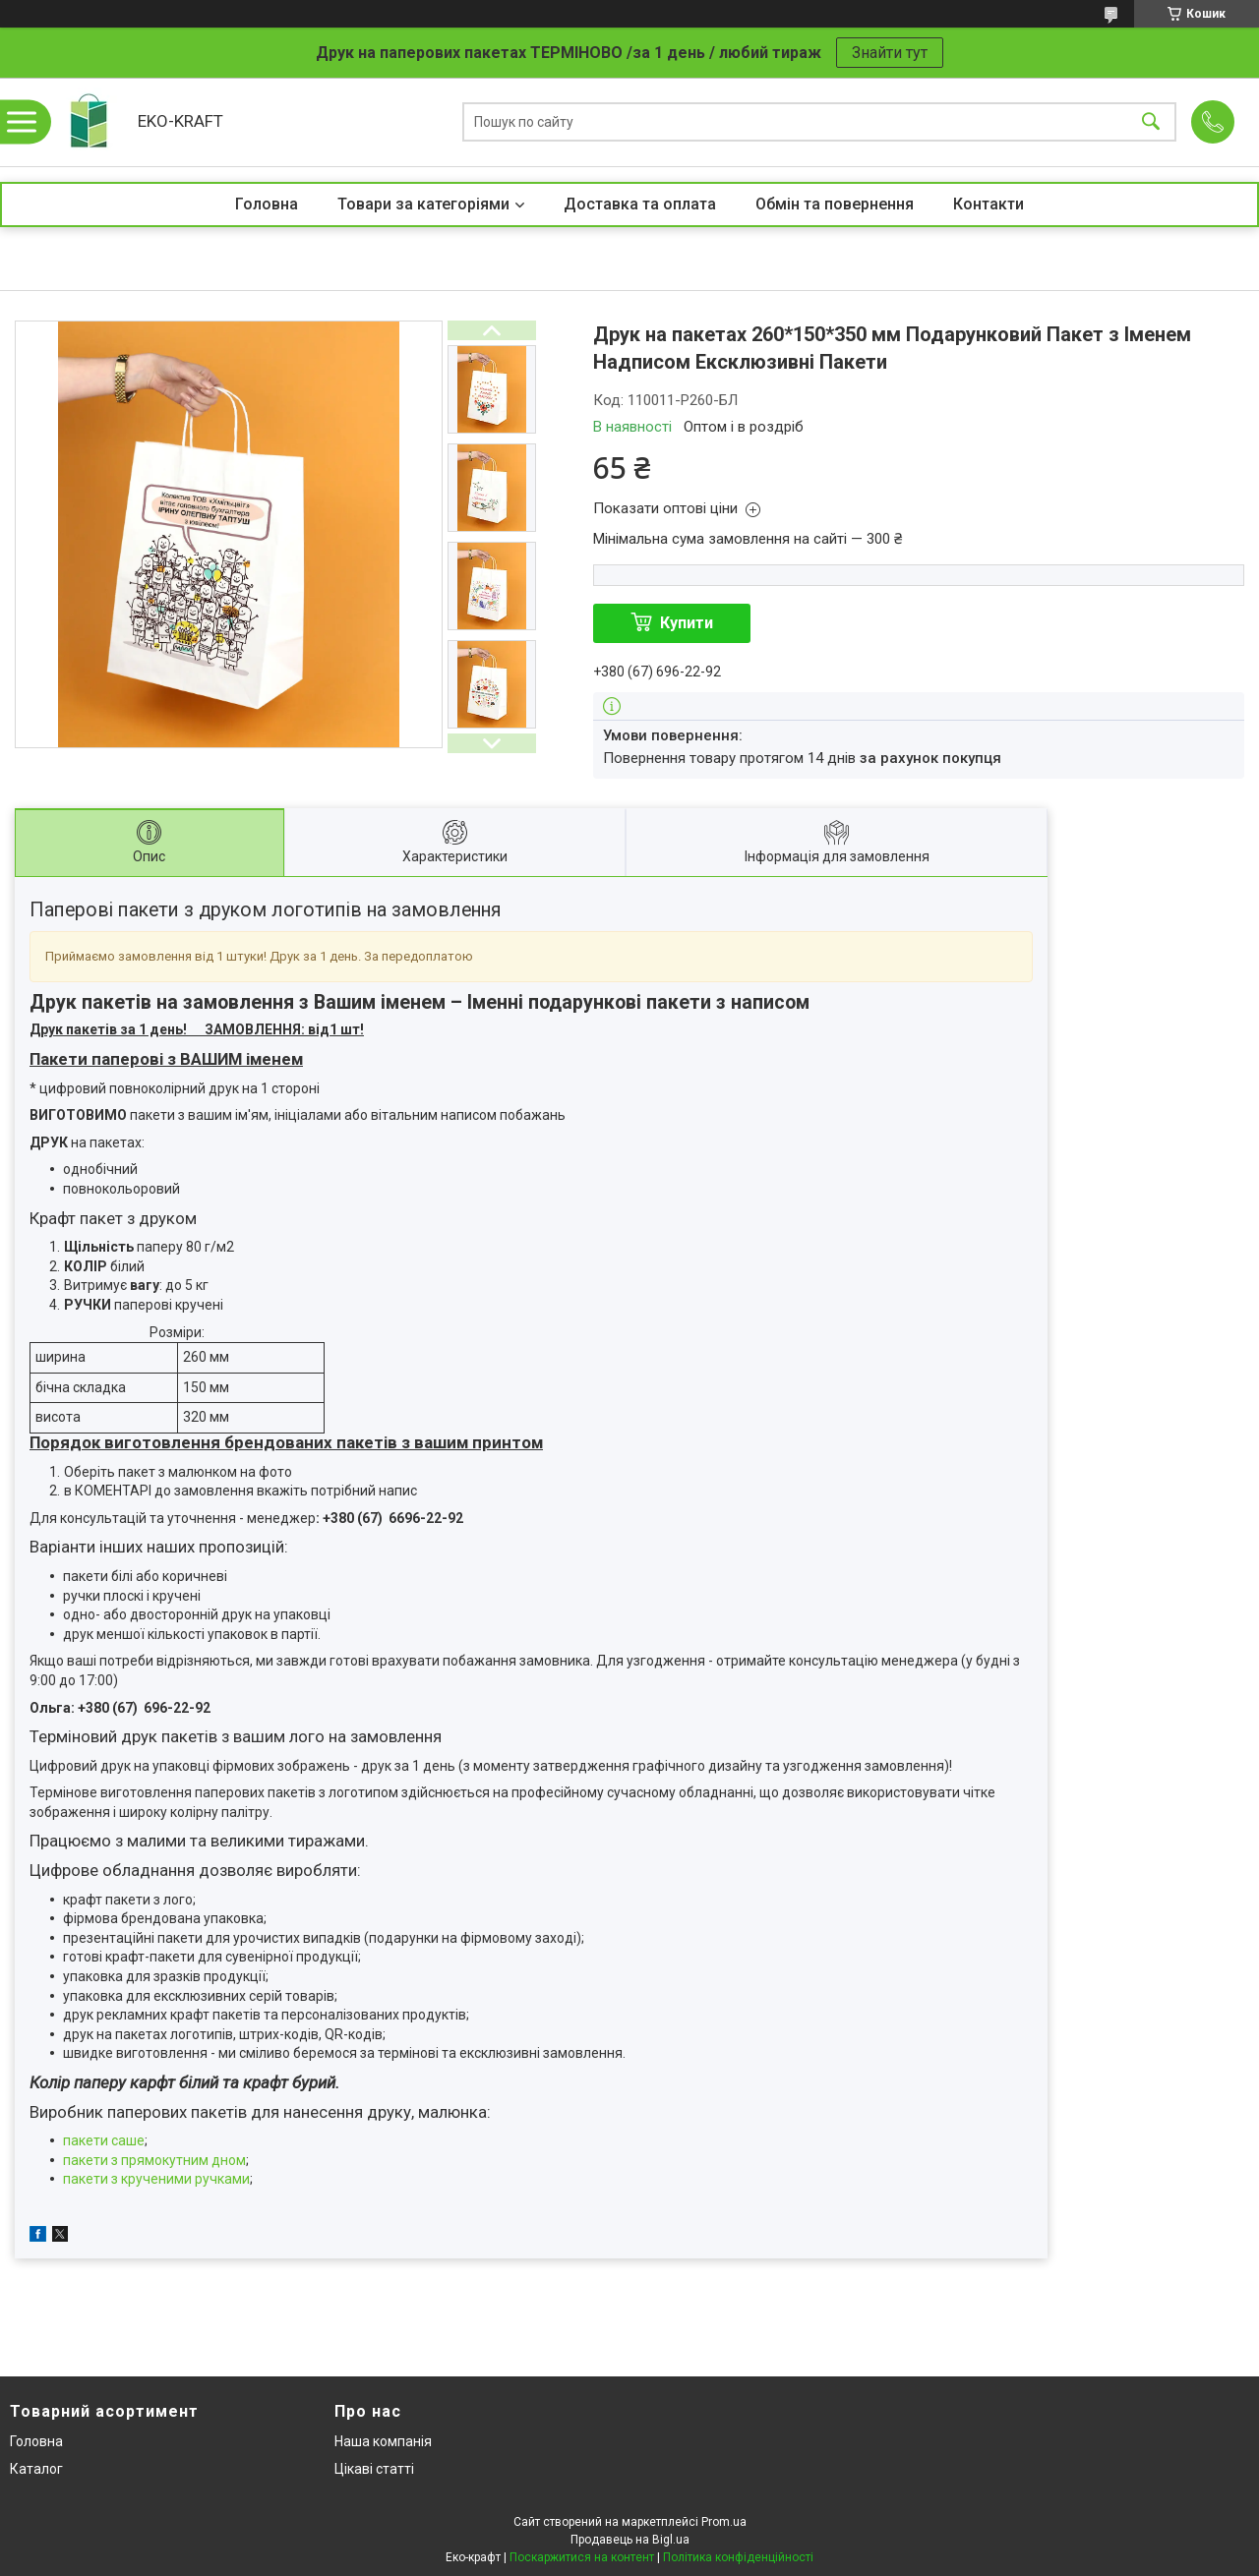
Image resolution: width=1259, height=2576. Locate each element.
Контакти (988, 204)
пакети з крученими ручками (156, 2179)
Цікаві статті (374, 2469)
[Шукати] (1150, 122)
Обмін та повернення (834, 204)
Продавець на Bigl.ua (629, 2540)
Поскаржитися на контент (582, 2557)
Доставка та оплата (640, 204)
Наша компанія (383, 2441)
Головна (266, 204)
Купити (686, 623)
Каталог (36, 2469)
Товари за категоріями (423, 204)
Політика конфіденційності (738, 2557)
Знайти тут (890, 52)
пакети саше (104, 2140)
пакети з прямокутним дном (154, 2160)
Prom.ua (724, 2522)
